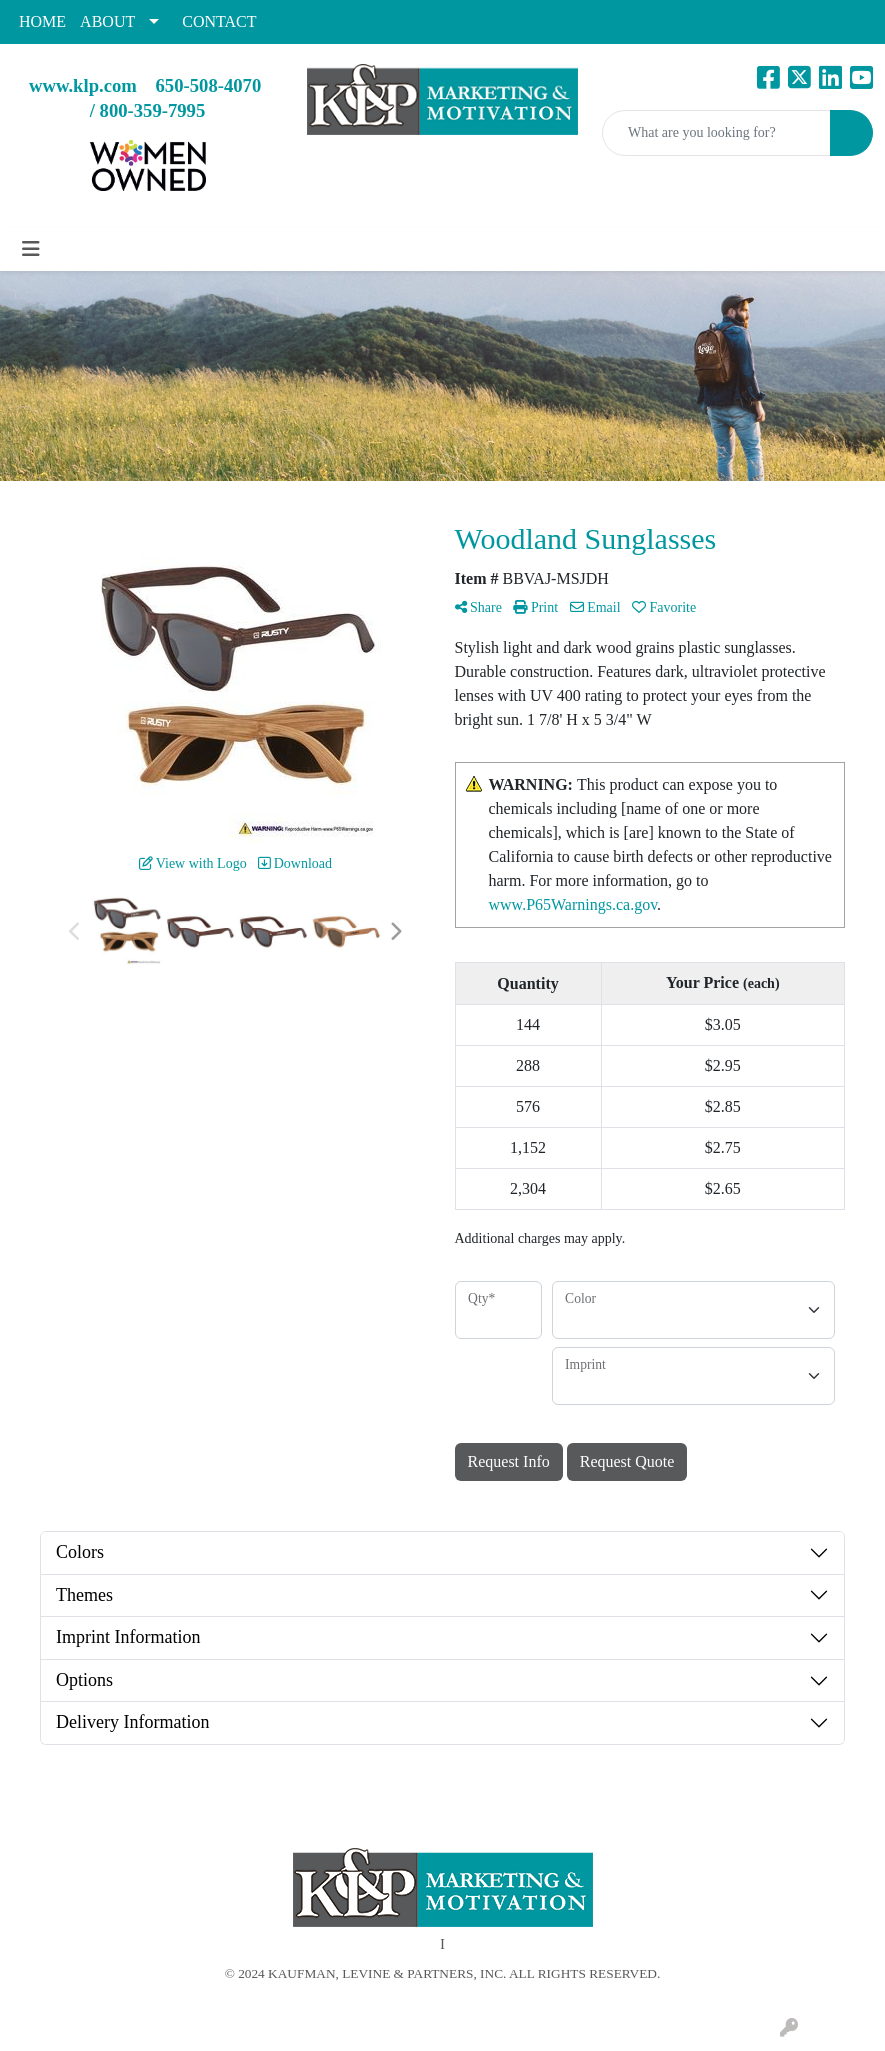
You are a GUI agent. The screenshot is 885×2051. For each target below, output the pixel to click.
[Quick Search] (716, 133)
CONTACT (219, 21)
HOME (42, 21)
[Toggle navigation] (31, 249)
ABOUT (107, 21)
